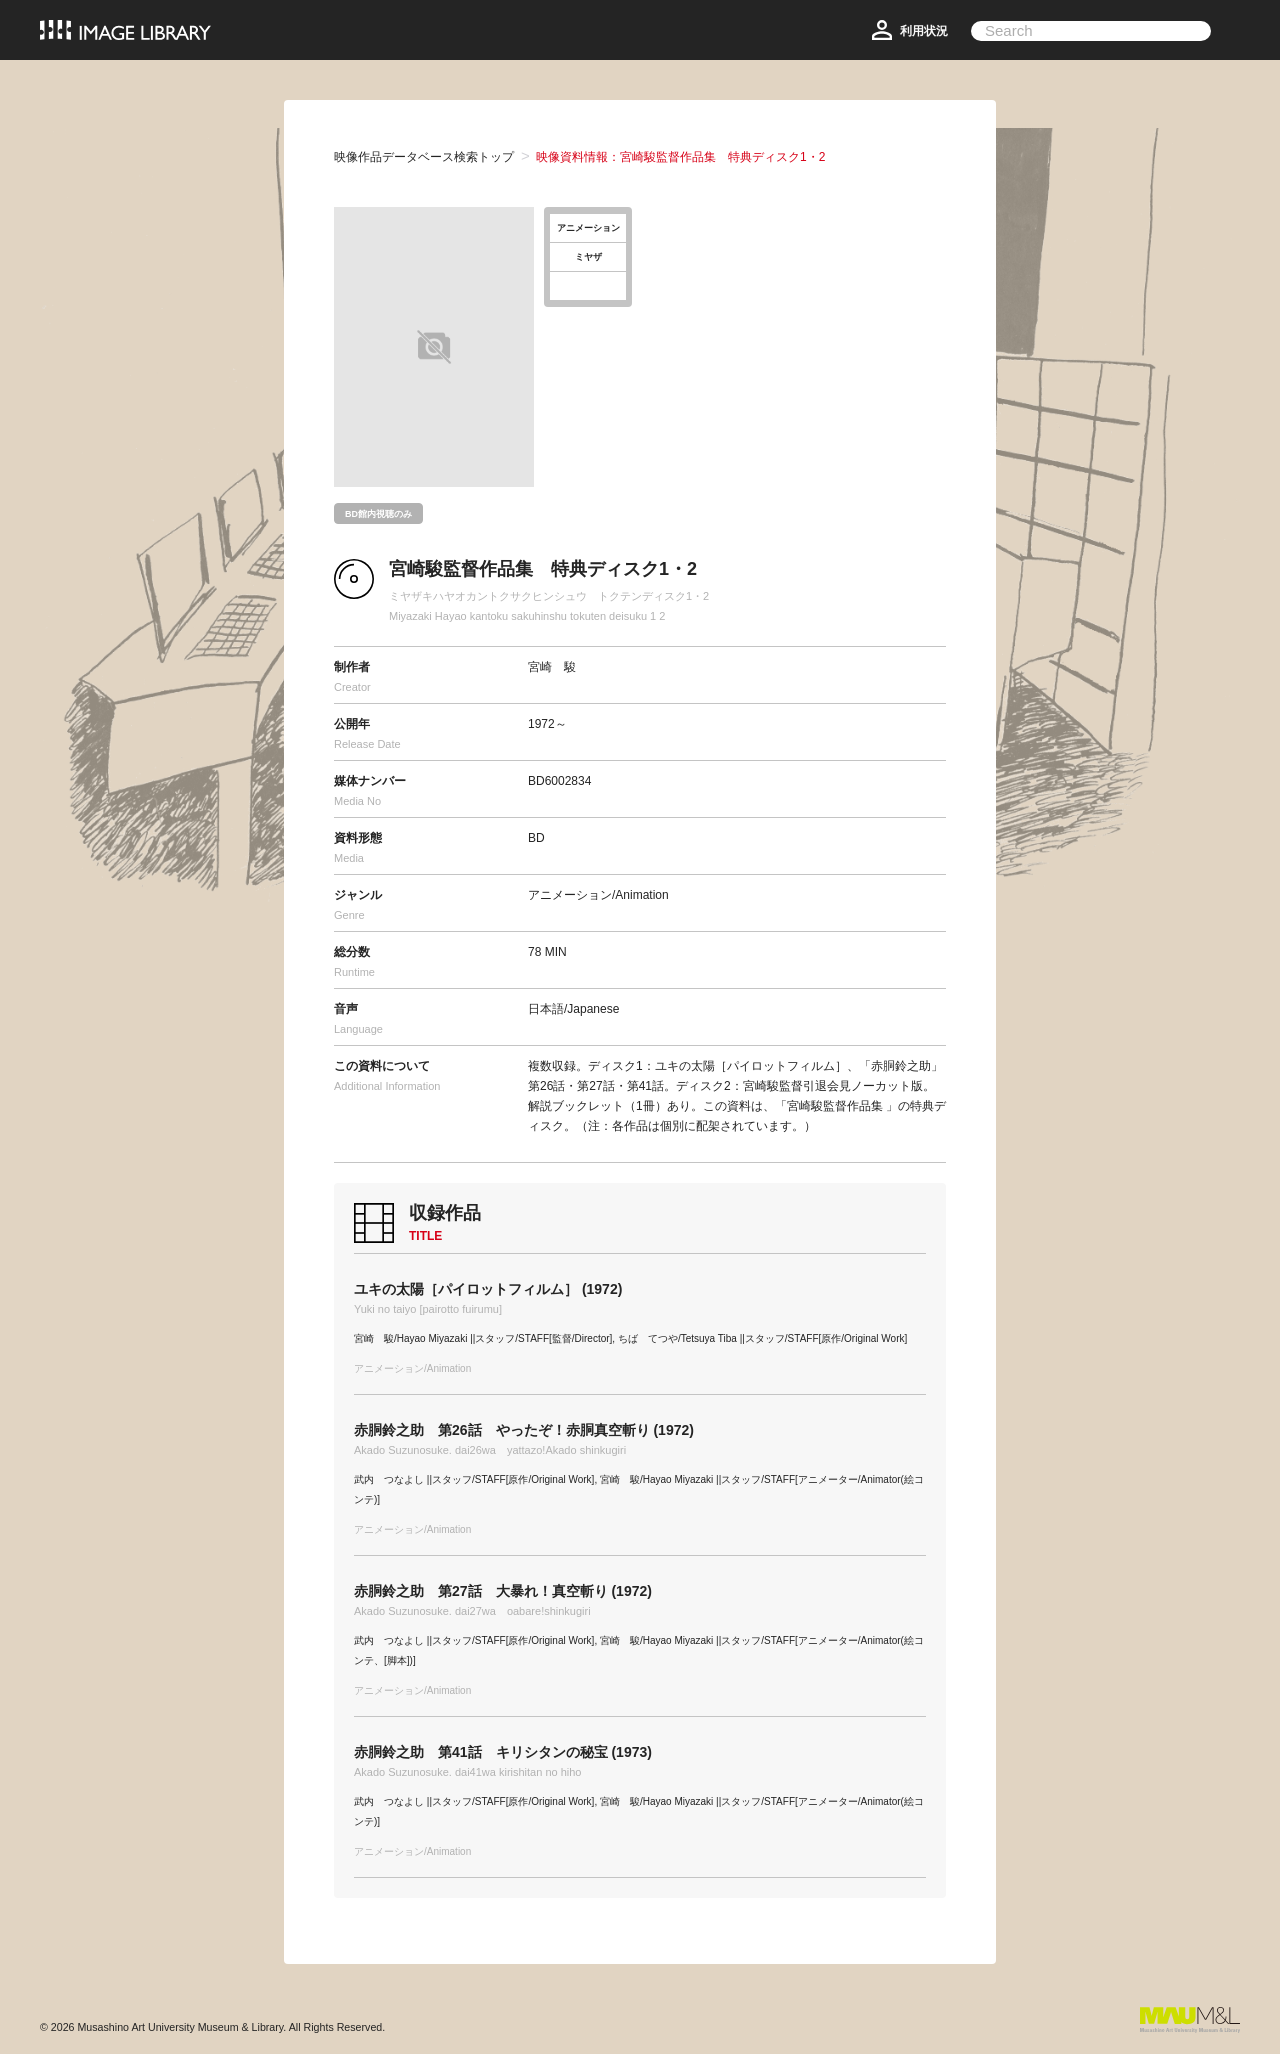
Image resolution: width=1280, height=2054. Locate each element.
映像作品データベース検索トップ (424, 157)
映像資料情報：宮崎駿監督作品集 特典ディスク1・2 (680, 157)
